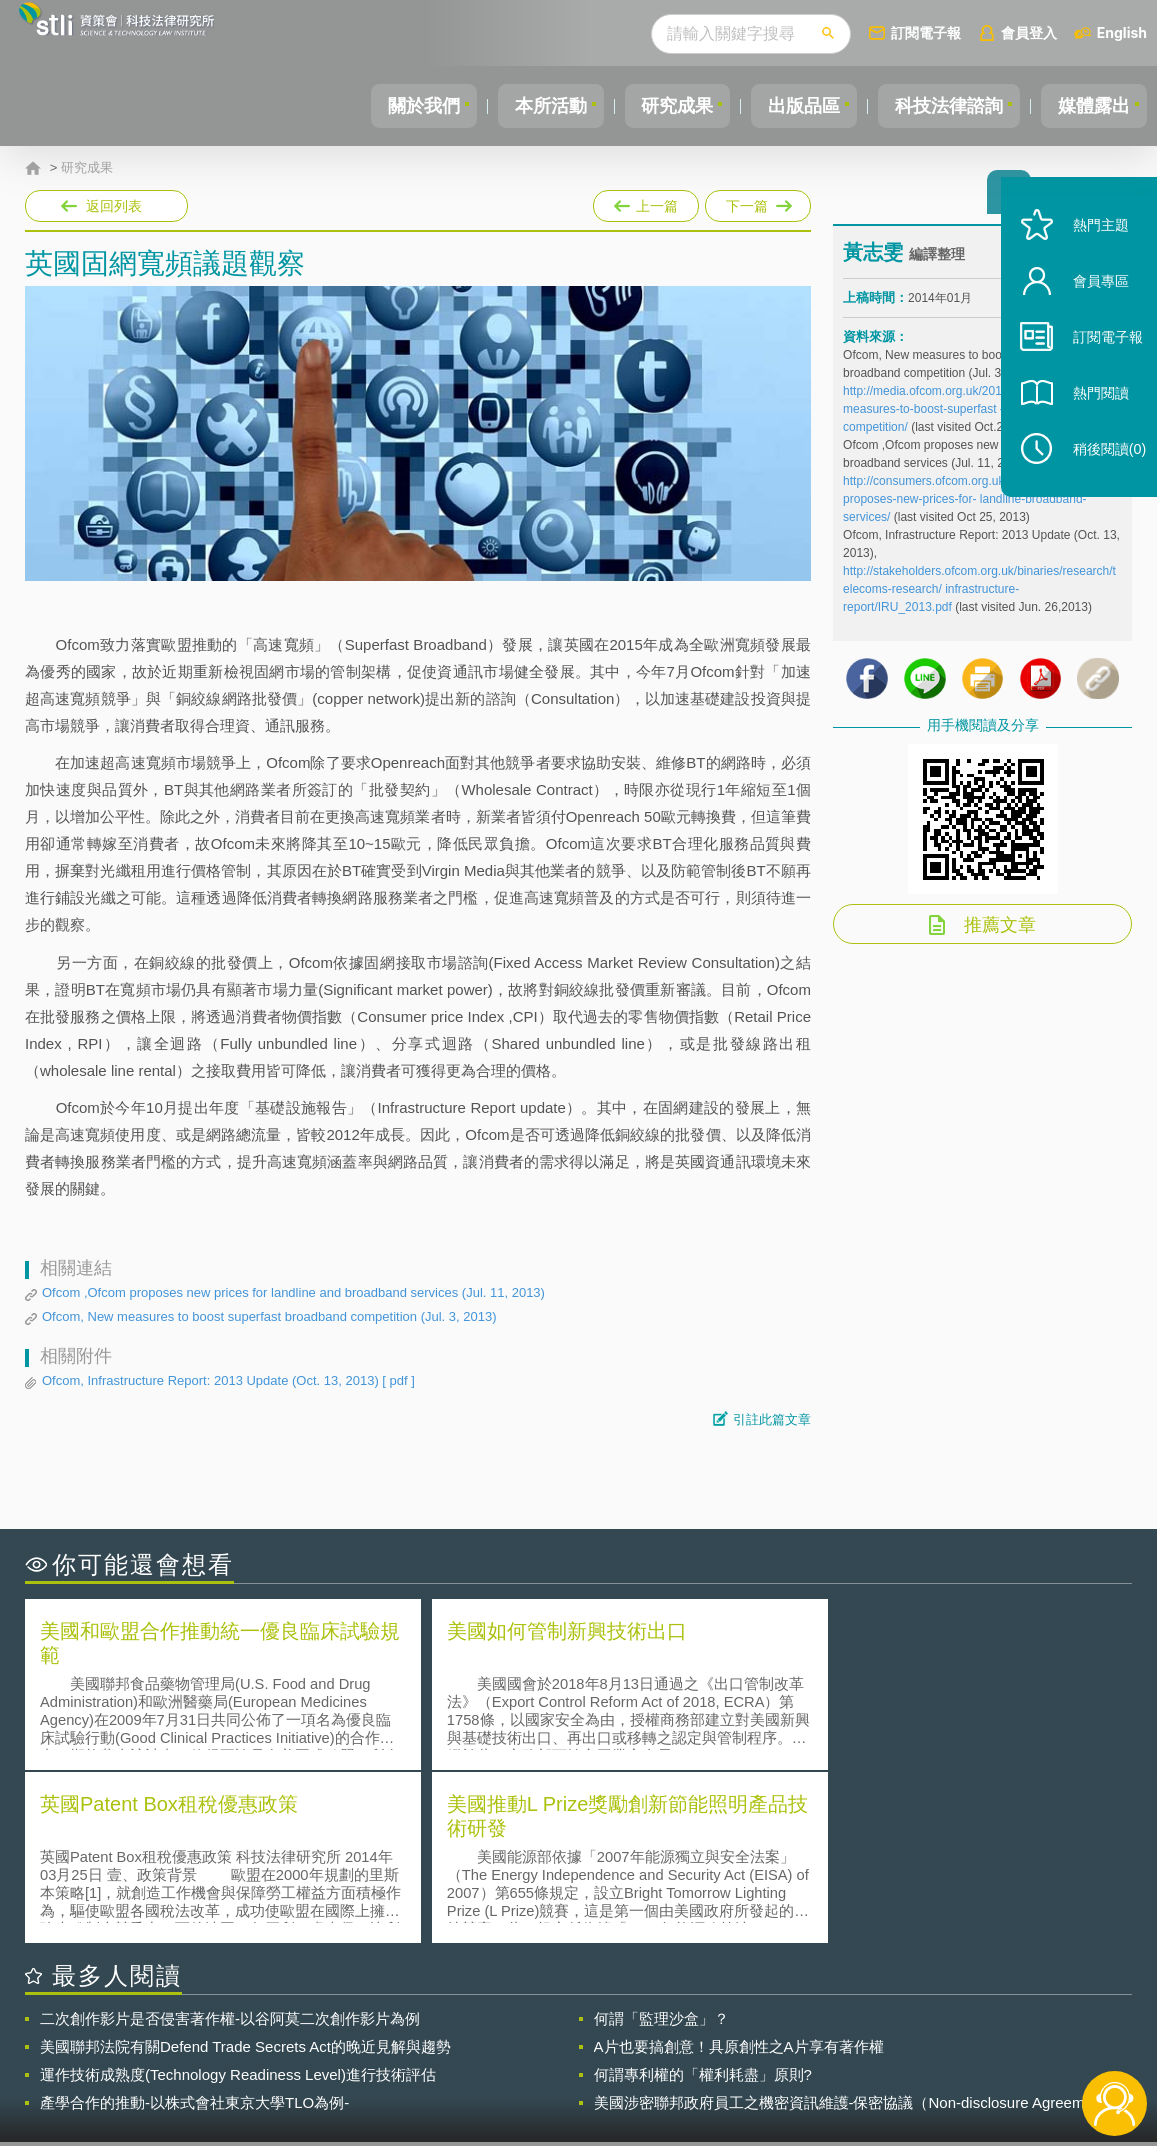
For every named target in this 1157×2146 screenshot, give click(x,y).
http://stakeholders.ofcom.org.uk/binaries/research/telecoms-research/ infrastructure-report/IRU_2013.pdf (979, 595)
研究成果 (656, 106)
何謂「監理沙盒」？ (661, 1843)
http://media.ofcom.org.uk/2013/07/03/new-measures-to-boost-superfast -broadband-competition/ (957, 415)
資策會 (855, 2036)
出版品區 (789, 106)
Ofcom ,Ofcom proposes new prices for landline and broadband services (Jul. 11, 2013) (293, 1292)
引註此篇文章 (772, 1419)
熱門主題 (1089, 252)
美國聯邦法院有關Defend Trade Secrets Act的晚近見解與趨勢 (245, 1871)
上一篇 (646, 202)
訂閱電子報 (926, 32)
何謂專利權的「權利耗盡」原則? (703, 1899)
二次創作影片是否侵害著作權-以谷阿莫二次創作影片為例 (230, 1843)
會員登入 (1029, 32)
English (1122, 32)
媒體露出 (1091, 106)
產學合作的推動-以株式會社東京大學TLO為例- (194, 1927)
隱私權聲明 (592, 2036)
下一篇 (756, 202)
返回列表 (114, 206)
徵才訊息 (704, 2036)
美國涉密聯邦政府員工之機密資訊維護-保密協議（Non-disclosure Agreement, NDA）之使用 (852, 1928)
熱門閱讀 (1089, 420)
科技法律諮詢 (940, 106)
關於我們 (390, 106)
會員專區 (1089, 308)
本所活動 (523, 106)
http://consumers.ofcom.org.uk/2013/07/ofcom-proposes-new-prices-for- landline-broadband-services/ (967, 505)
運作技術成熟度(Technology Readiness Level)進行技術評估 (238, 1899)
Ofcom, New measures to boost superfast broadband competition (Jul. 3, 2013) (269, 1316)
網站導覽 (704, 2064)
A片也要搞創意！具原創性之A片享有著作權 (739, 1871)
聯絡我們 (585, 2064)
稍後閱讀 (1098, 476)
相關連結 (967, 2036)
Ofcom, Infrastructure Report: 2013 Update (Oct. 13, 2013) (228, 1381)
